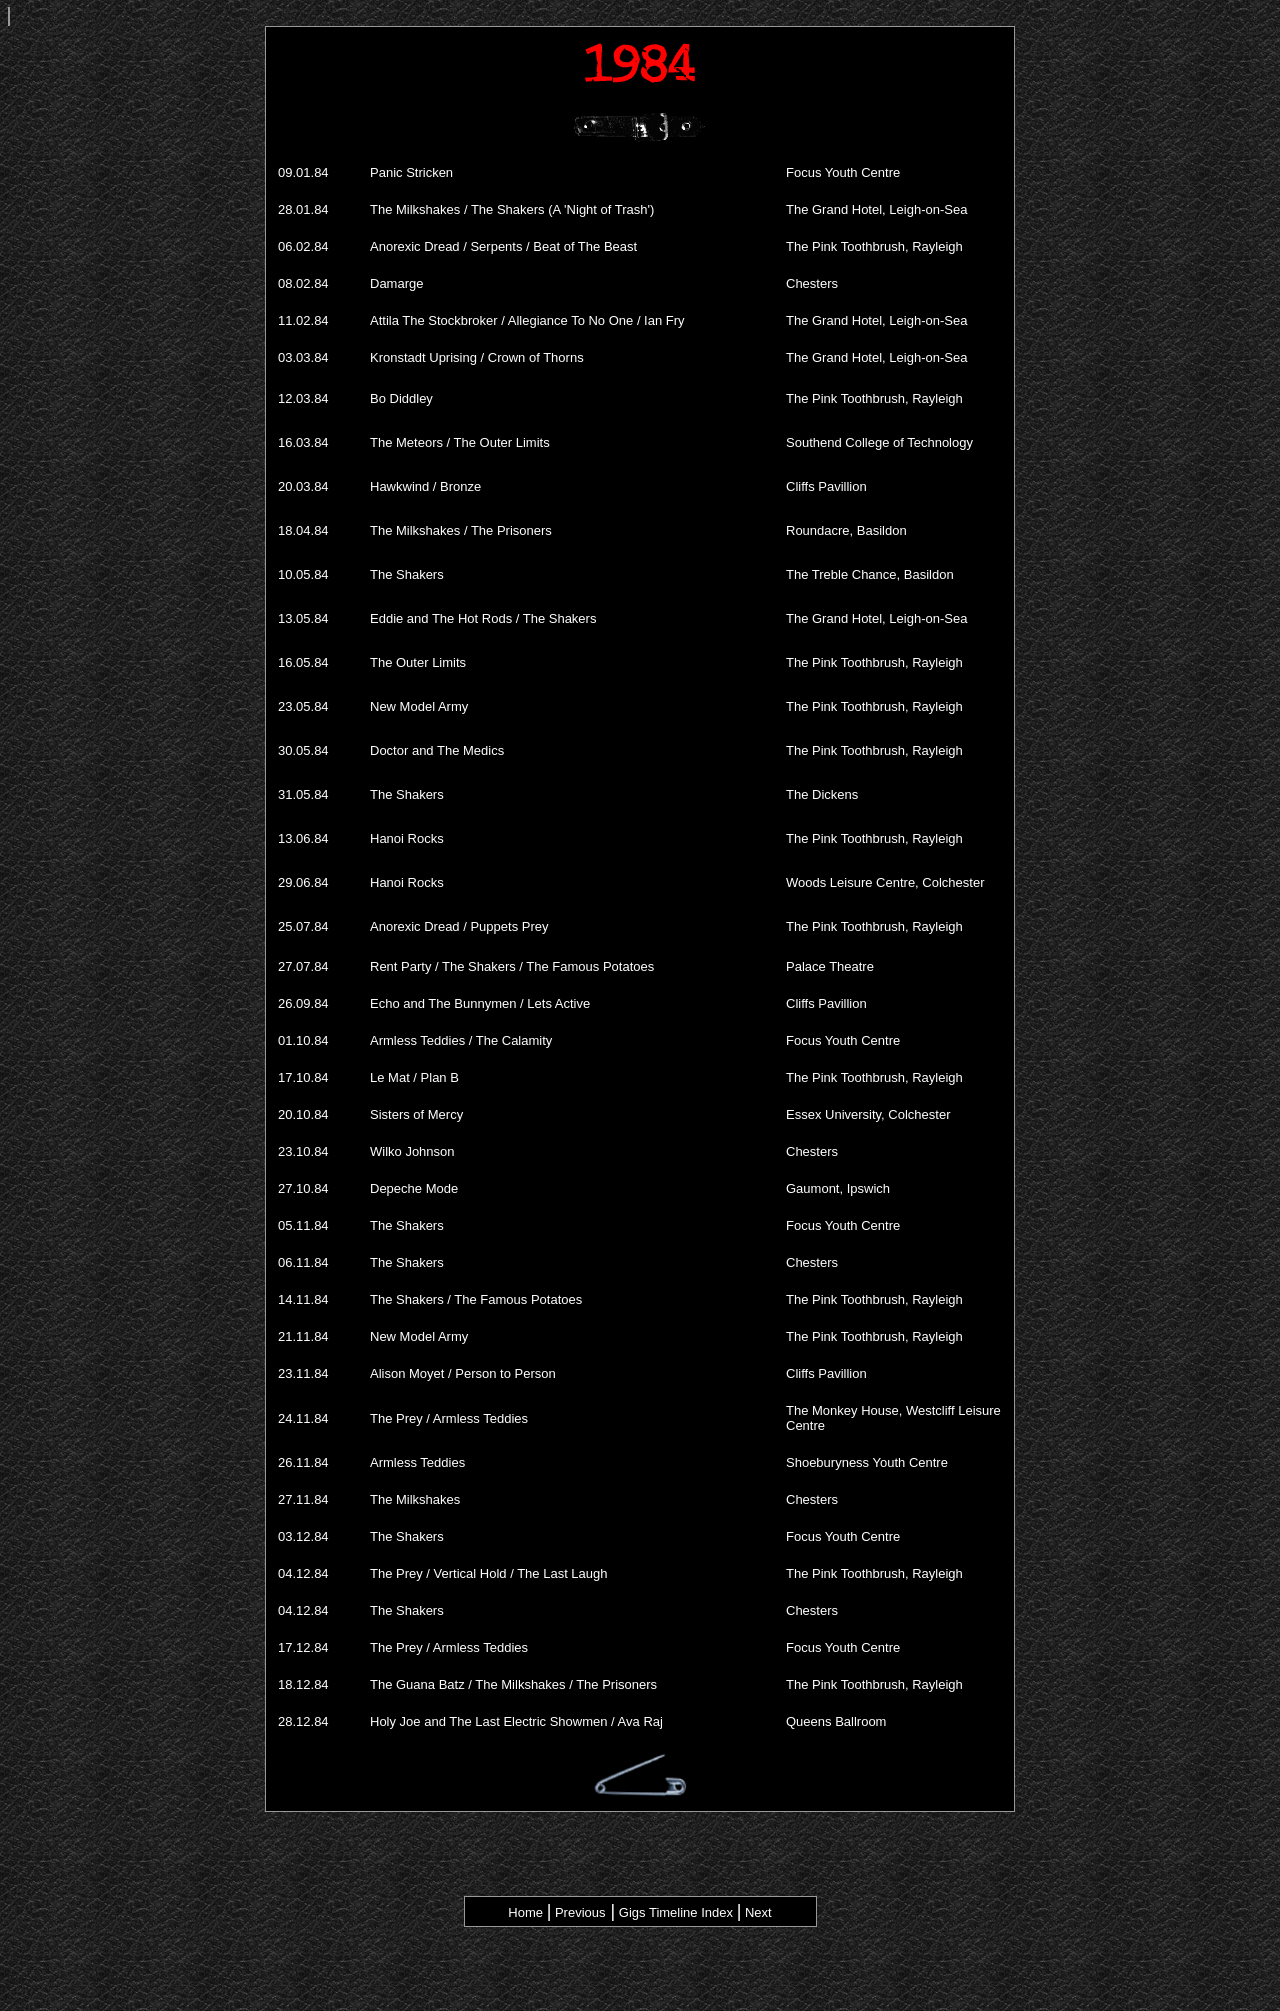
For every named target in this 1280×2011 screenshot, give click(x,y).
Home (525, 1912)
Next (758, 1912)
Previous (578, 1912)
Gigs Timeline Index (674, 1912)
